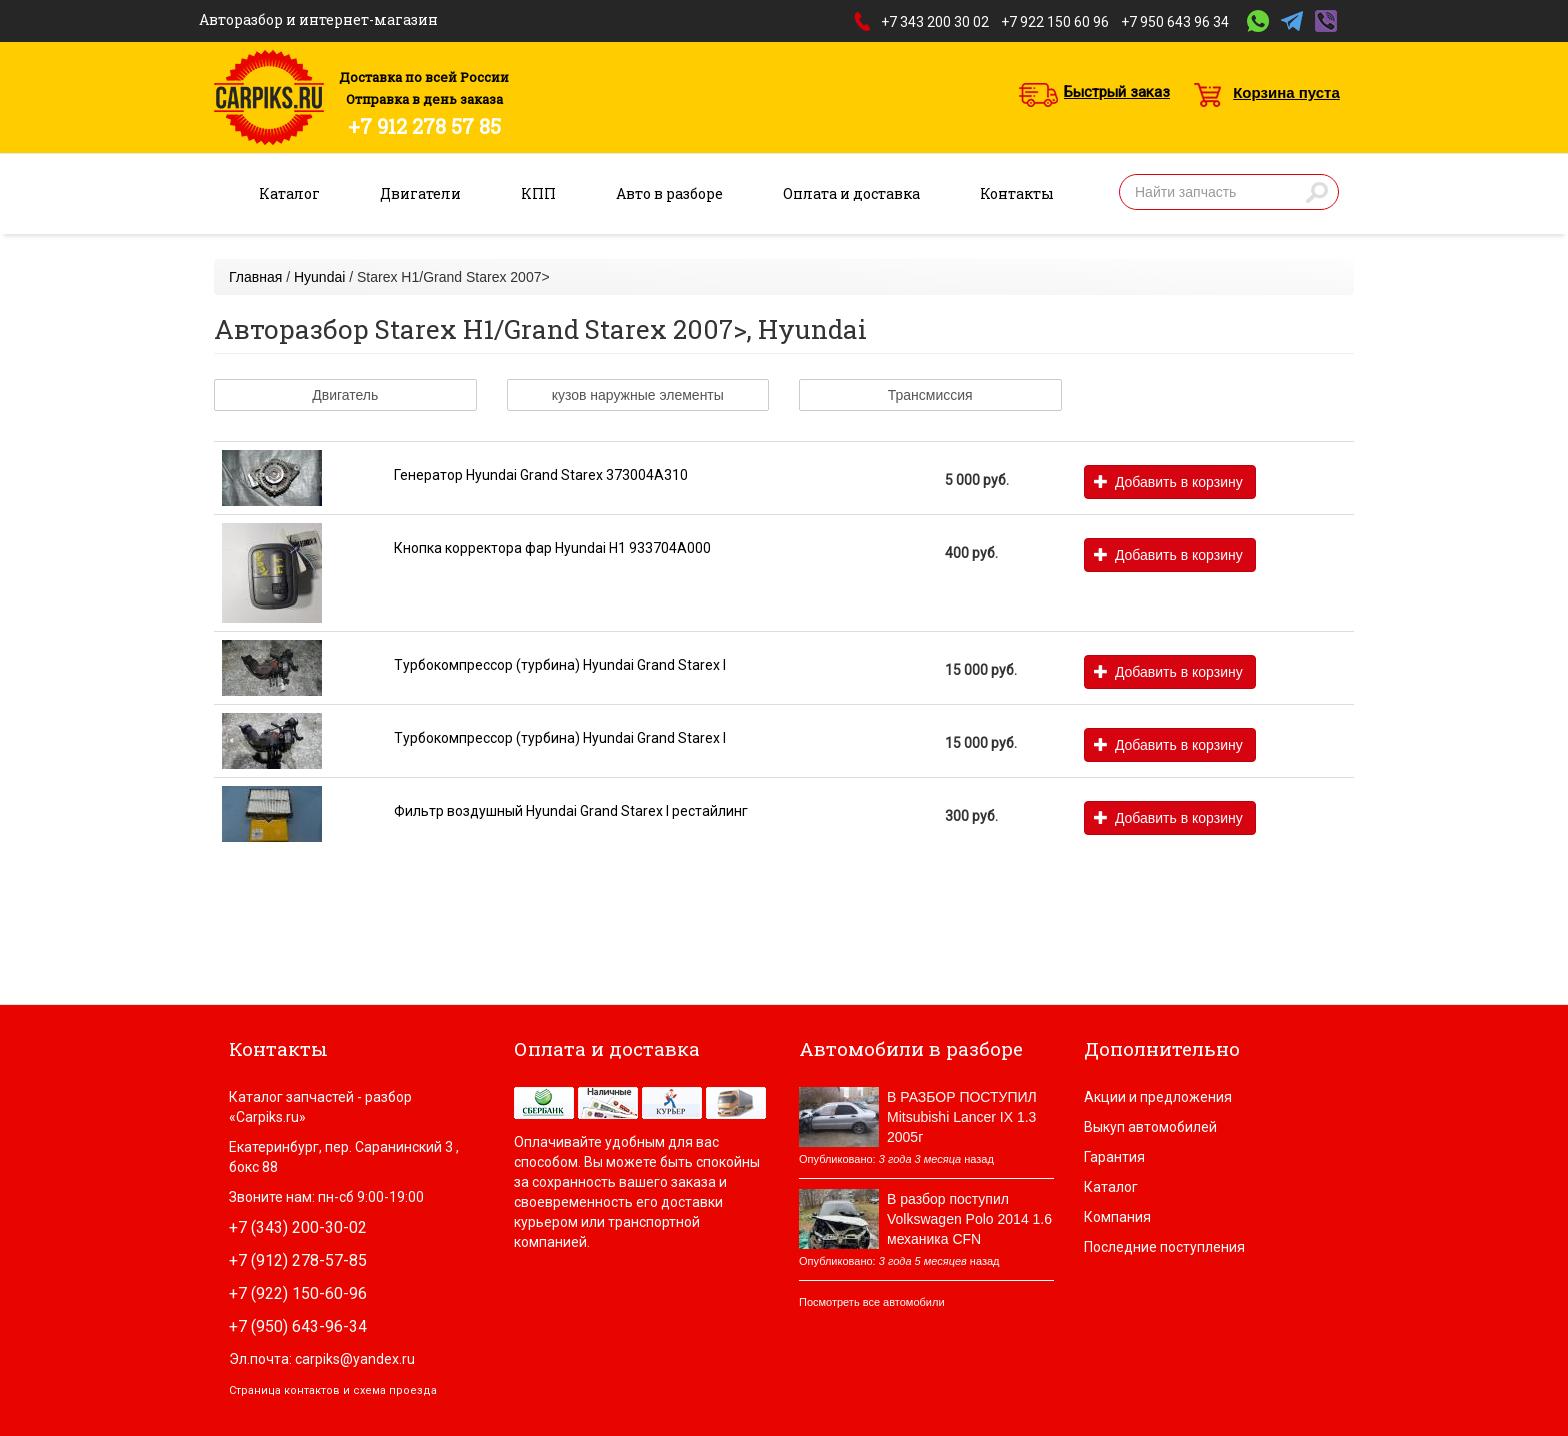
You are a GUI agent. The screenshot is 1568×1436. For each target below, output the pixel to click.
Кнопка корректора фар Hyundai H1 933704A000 (552, 548)
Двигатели (420, 193)
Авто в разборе (669, 193)
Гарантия (1114, 1157)
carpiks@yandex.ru (355, 1359)
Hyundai (319, 277)
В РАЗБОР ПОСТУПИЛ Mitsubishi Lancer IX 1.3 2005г (962, 1117)
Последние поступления (1164, 1247)
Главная (255, 277)
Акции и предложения (1158, 1097)
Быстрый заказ (1117, 92)
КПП (538, 193)
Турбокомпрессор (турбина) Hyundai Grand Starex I (560, 665)
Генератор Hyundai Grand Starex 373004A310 (541, 475)
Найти (1317, 192)
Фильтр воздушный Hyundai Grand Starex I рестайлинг (571, 811)
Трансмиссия (930, 395)
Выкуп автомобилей (1150, 1127)
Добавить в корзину (1168, 482)
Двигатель (345, 395)
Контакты (1017, 193)
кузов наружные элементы (638, 395)
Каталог (289, 193)
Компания (1117, 1217)
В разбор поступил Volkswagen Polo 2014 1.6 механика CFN (969, 1219)
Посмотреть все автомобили (872, 1302)
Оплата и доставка (851, 193)
